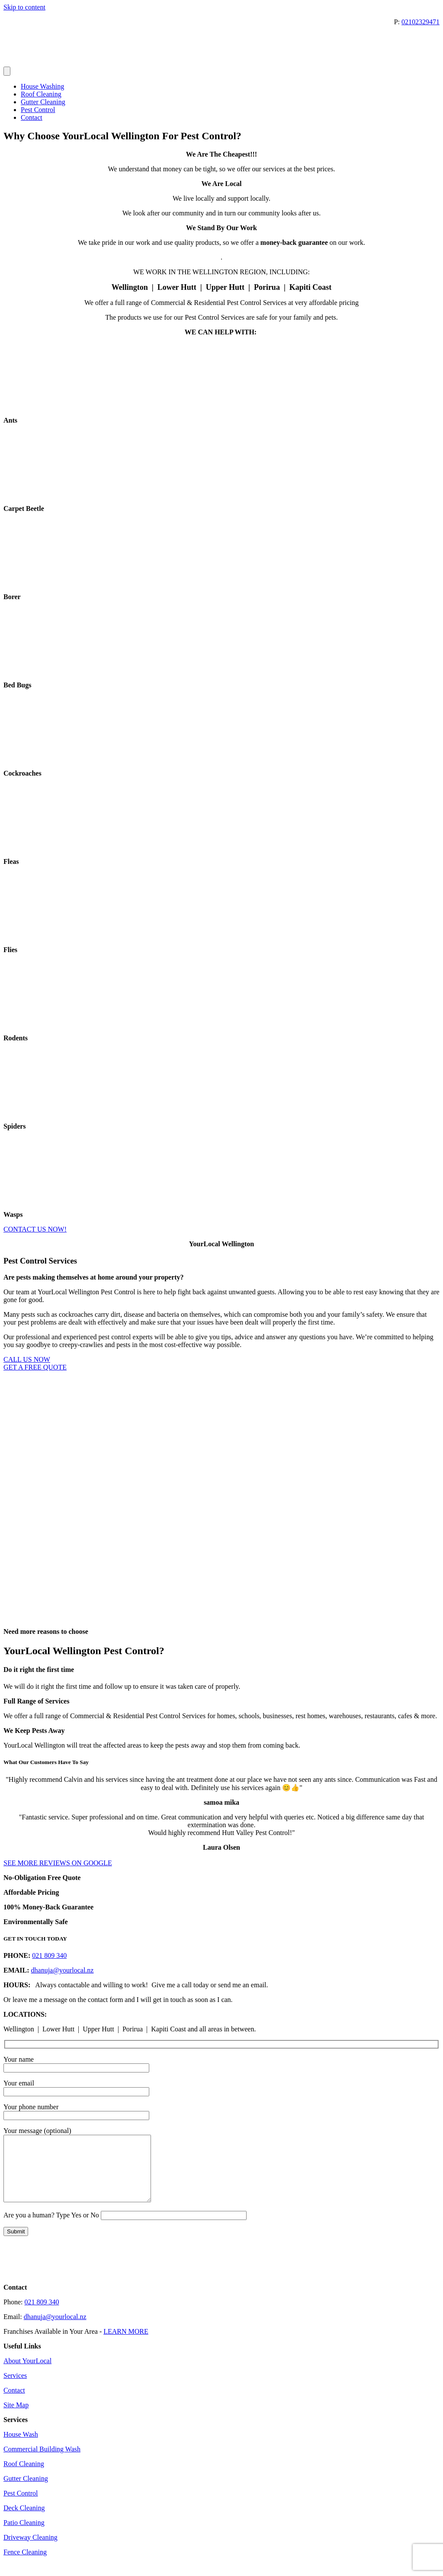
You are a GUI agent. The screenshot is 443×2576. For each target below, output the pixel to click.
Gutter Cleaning (43, 102)
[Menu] (6, 71)
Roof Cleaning (41, 94)
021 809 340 (49, 1955)
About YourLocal (27, 2373)
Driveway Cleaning (30, 2550)
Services (15, 2388)
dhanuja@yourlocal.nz (62, 1970)
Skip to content (24, 7)
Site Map (16, 2418)
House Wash (20, 2447)
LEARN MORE (125, 2344)
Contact (31, 117)
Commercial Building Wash (41, 2462)
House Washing (42, 86)
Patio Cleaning (24, 2535)
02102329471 (420, 22)
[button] (221, 1855)
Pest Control (38, 109)
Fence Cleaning (25, 2565)
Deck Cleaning (24, 2521)
